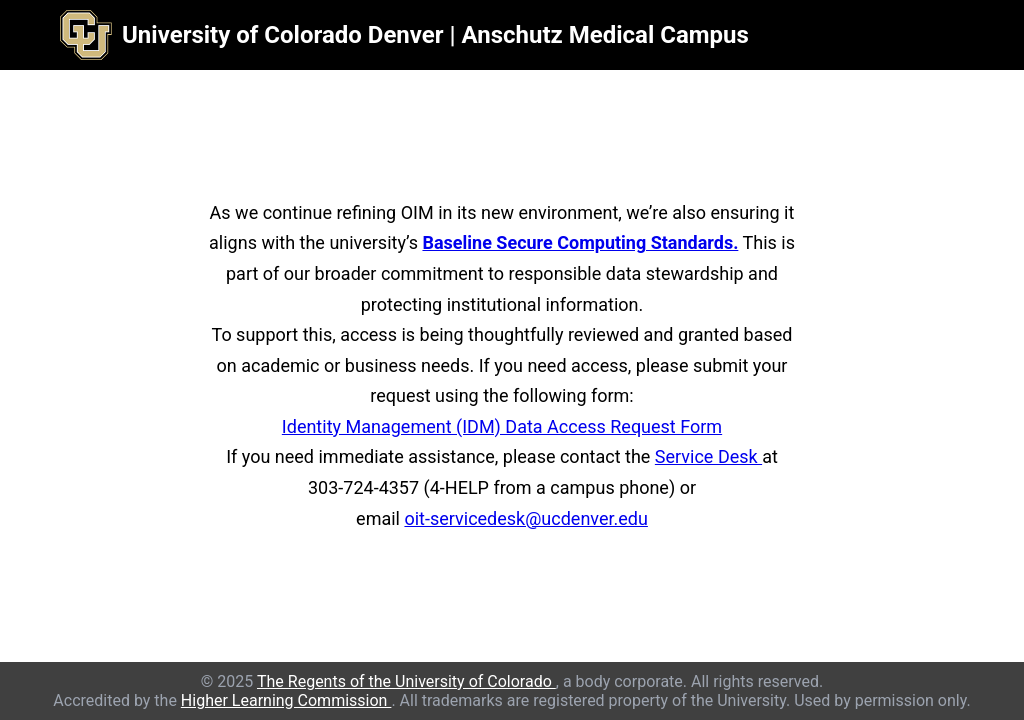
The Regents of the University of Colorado (406, 681)
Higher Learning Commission (286, 700)
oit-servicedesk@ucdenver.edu (525, 518)
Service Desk (708, 456)
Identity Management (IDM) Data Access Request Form (502, 426)
